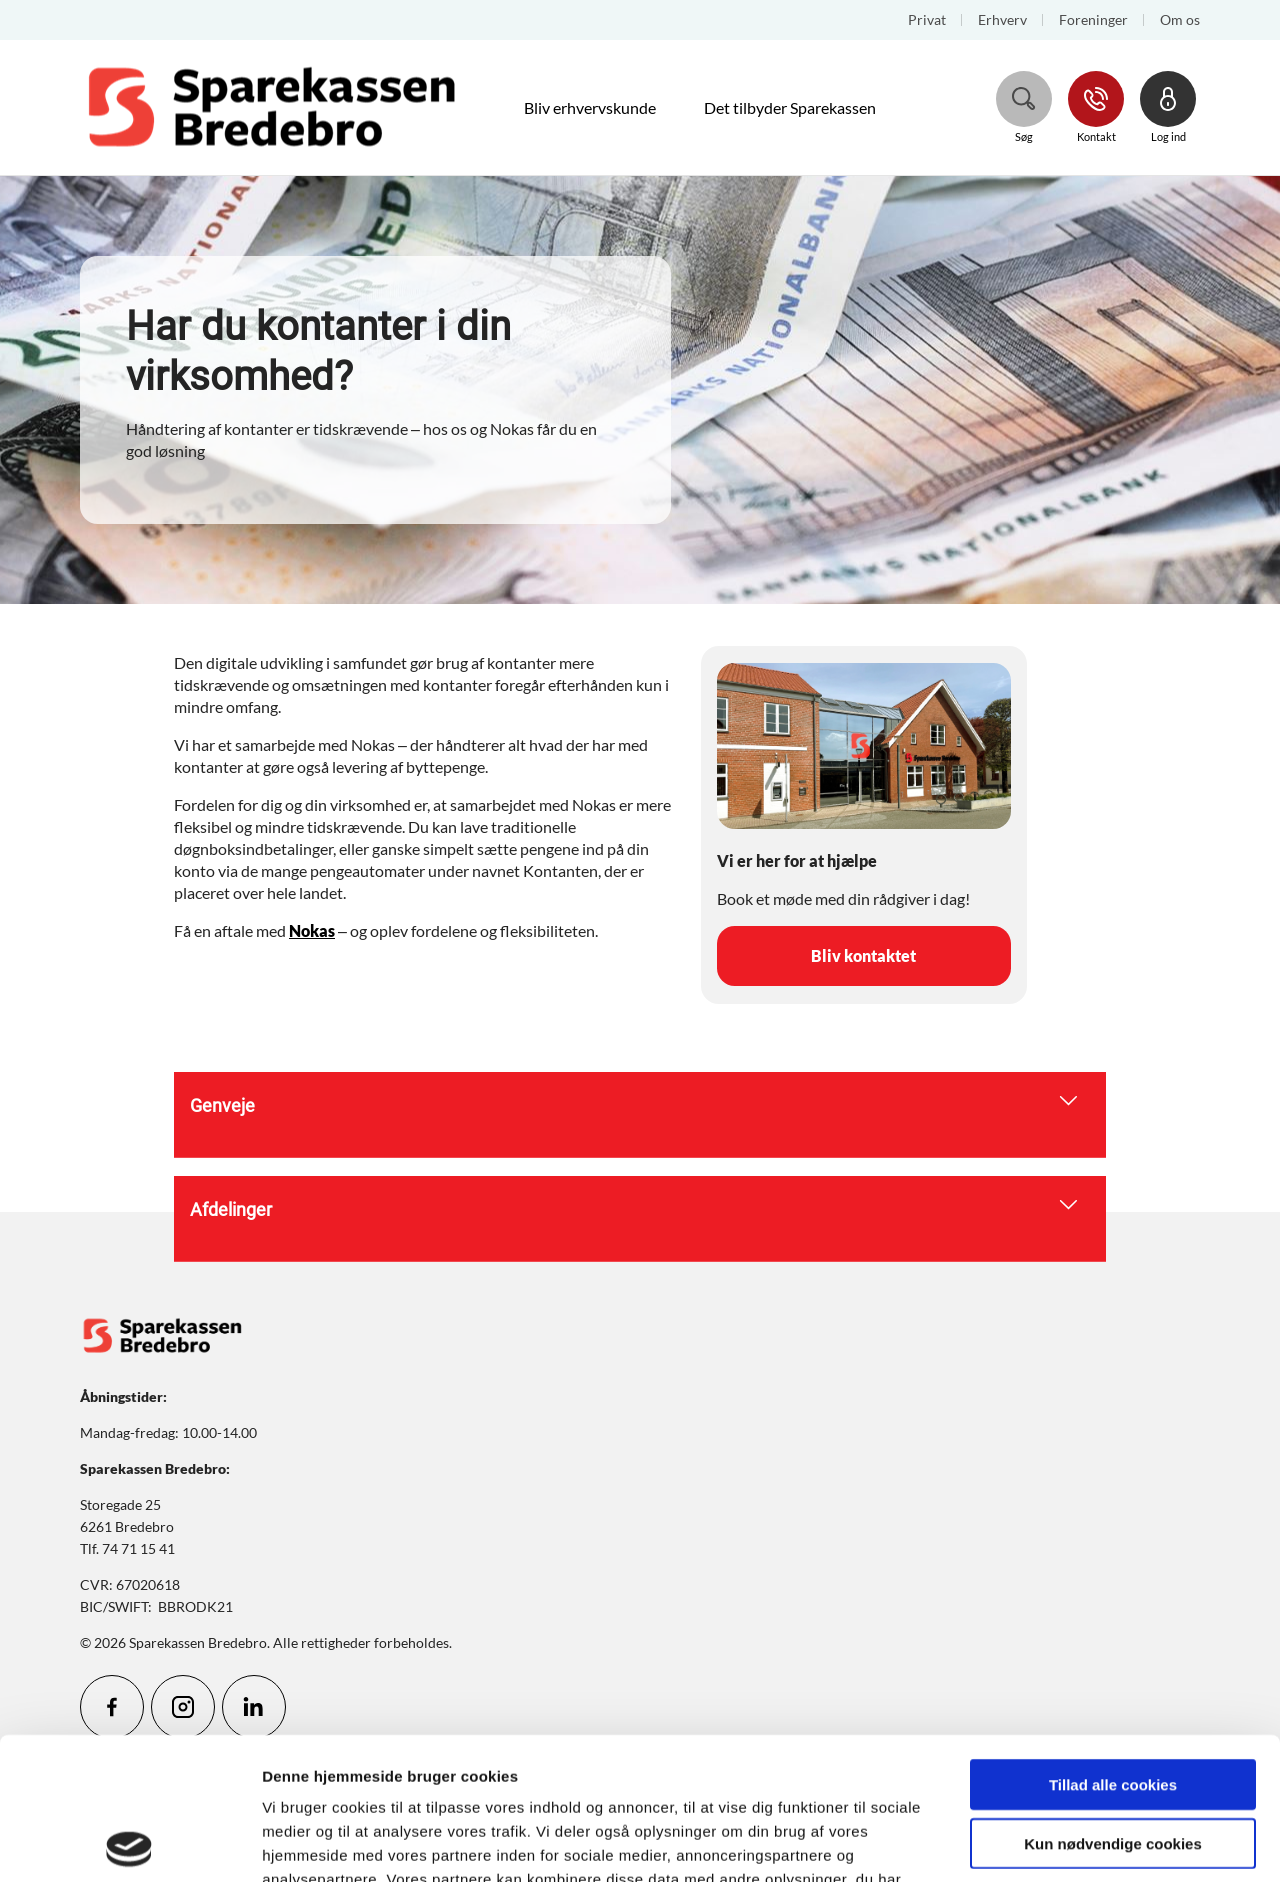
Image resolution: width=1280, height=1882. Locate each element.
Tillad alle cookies (1113, 1642)
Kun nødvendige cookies (1113, 1701)
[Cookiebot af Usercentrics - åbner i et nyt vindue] (129, 1843)
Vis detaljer (1039, 1842)
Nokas (312, 930)
